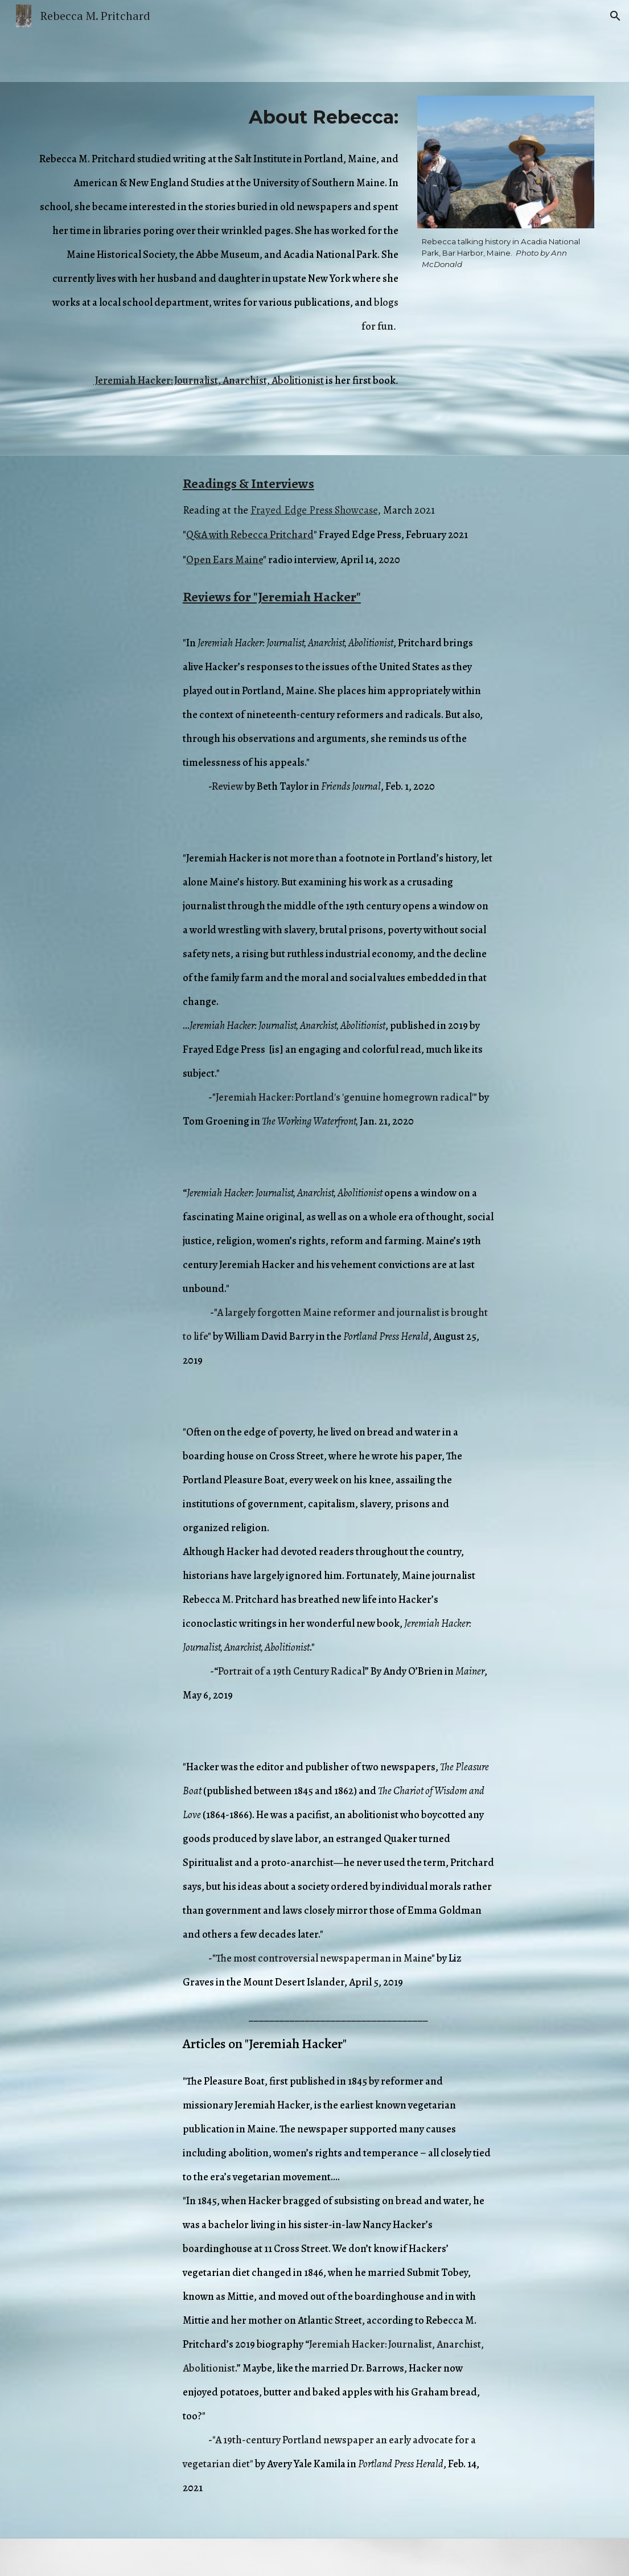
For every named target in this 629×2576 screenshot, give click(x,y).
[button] (615, 16)
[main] (219, 117)
